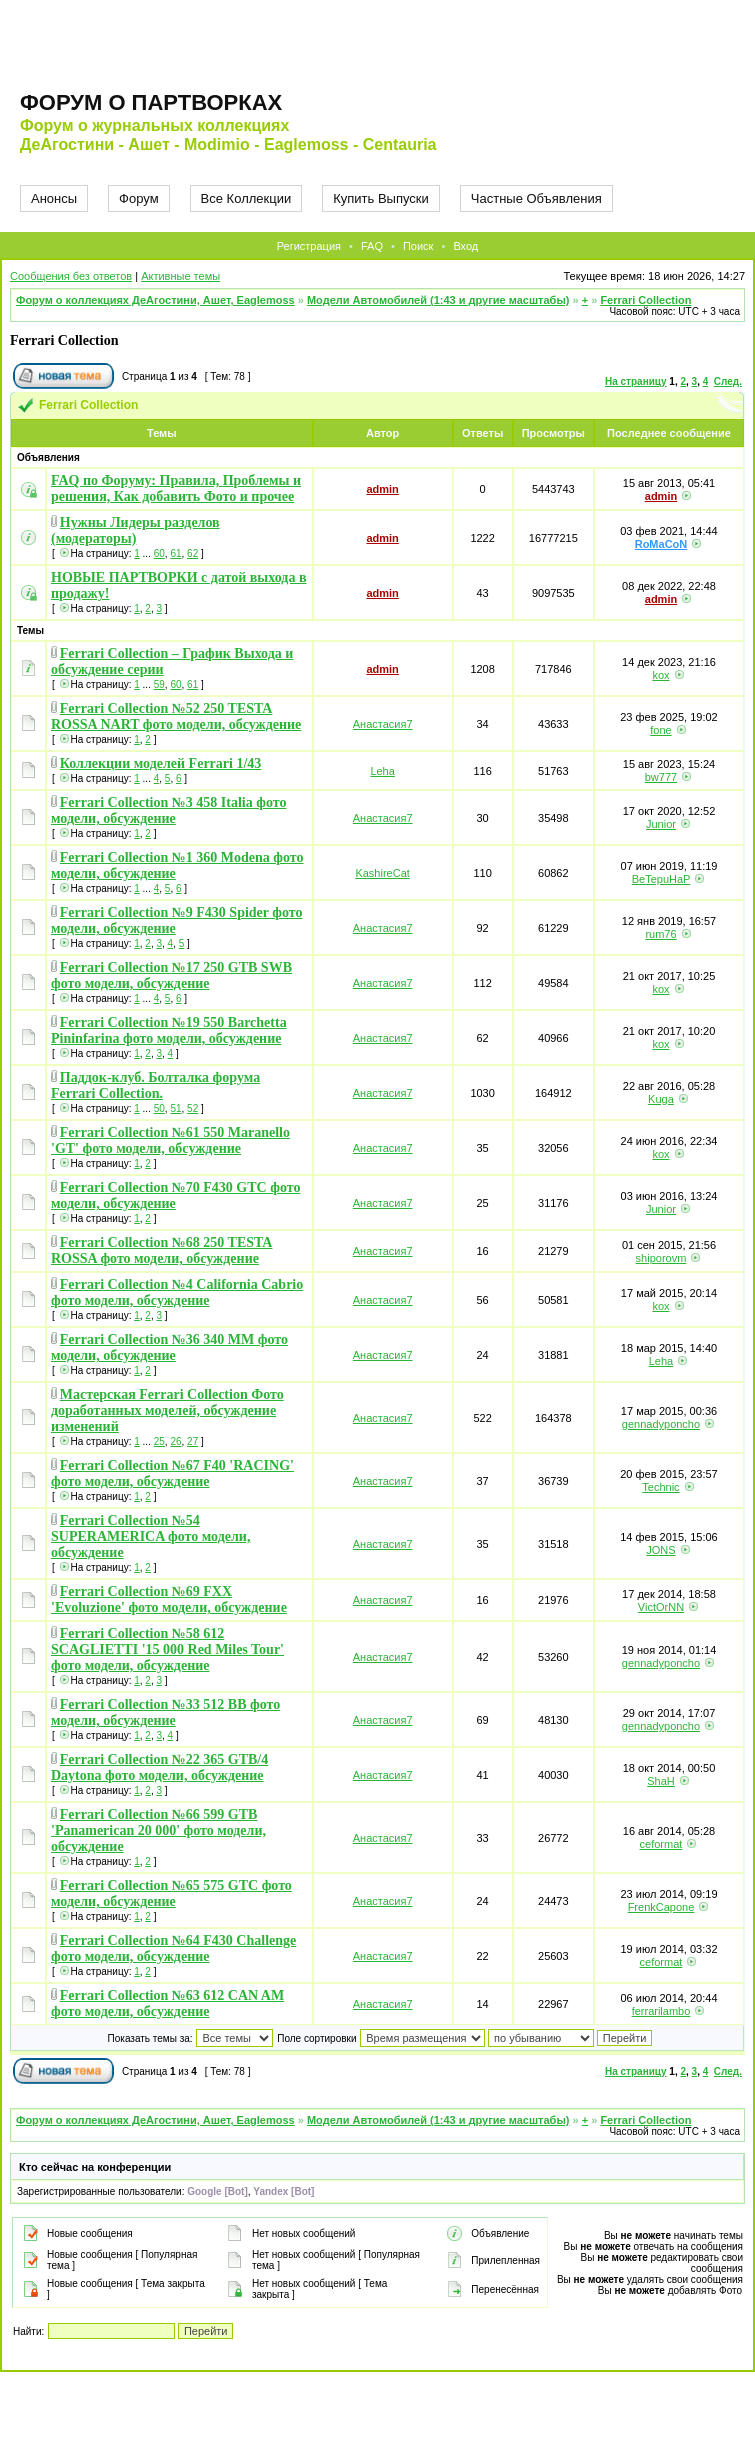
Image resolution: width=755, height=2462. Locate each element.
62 (192, 553)
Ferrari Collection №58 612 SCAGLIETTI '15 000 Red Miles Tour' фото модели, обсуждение (167, 1649)
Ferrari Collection (645, 300)
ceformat (661, 1844)
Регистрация (309, 246)
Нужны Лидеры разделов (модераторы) (135, 530)
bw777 (661, 777)
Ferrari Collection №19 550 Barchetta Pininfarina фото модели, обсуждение (169, 1030)
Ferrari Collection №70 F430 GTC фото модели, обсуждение (175, 1195)
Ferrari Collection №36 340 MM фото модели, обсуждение (169, 1347)
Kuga (661, 1099)
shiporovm (661, 1258)
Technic (660, 1487)
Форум (139, 198)
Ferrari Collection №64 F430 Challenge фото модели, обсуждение (173, 1948)
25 (159, 1441)
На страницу (636, 381)
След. (728, 381)
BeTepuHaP (661, 879)
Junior (661, 824)
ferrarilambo (661, 2011)
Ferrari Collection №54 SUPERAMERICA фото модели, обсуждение (150, 1536)
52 (192, 1108)
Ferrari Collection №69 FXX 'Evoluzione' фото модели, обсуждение (169, 1599)
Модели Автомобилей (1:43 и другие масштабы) (438, 300)
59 (159, 684)
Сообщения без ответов (71, 276)
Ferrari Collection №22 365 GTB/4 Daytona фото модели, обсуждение (159, 1767)
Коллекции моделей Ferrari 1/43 (161, 763)
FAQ (372, 246)
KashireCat (382, 873)
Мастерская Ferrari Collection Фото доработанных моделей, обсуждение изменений (167, 1410)
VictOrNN (661, 1607)
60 (159, 553)
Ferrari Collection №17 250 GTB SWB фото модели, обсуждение (171, 975)
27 (192, 1441)
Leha (382, 771)
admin (382, 489)
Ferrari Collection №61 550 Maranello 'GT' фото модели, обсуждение (170, 1140)
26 (175, 1441)
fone (660, 730)
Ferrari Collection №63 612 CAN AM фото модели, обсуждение (167, 2003)
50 (159, 1108)
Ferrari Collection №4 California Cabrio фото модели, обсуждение (177, 1292)
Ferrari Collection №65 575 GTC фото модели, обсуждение (171, 1893)
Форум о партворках (151, 102)
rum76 (660, 934)
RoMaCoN (661, 544)
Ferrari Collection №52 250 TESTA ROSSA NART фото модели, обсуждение (176, 716)
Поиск (418, 246)
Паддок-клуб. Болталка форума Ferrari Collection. (155, 1085)
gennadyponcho (661, 1424)
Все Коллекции (246, 198)
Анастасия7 (383, 724)
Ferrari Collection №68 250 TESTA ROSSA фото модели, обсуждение (161, 1250)
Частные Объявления (536, 198)
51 (175, 1108)
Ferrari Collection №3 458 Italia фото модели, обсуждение (168, 810)
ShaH (661, 1781)
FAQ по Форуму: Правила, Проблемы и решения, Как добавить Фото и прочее (176, 488)
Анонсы (54, 198)
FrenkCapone (661, 1907)
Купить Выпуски (381, 198)
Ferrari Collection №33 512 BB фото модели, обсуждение (165, 1712)
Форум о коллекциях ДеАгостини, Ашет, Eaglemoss (155, 300)
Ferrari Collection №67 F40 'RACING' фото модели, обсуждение (172, 1473)
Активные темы (180, 276)
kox (660, 675)
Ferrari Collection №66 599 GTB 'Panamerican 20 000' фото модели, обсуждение (158, 1830)
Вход (465, 246)
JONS (660, 1550)
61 (175, 553)
